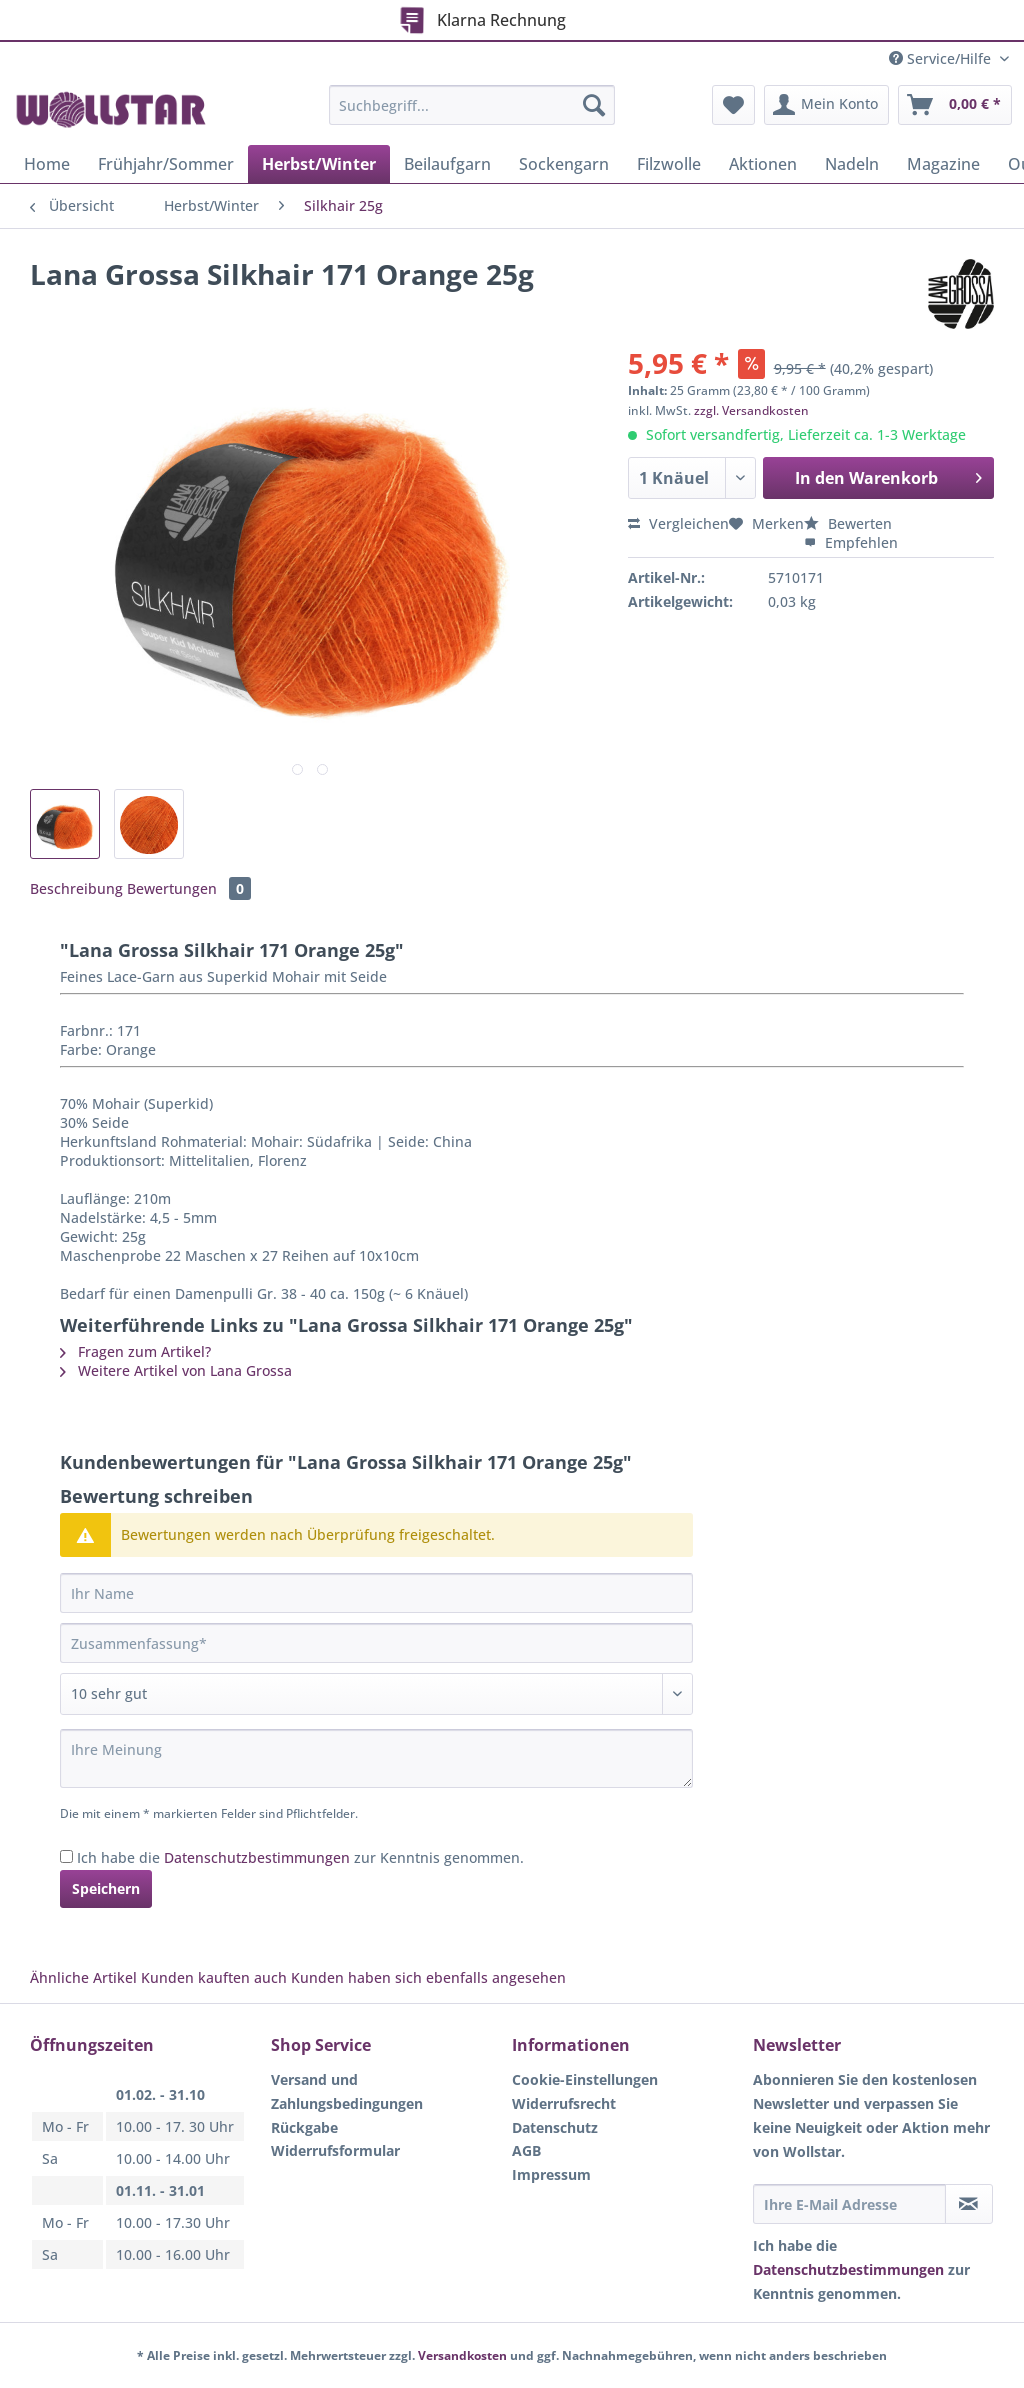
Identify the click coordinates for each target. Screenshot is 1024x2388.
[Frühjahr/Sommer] (166, 164)
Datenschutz (555, 2127)
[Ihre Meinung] (376, 1758)
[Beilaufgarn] (447, 164)
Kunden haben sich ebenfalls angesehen (428, 1977)
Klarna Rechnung (483, 17)
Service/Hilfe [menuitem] (942, 58)
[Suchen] (594, 105)
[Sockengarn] (564, 164)
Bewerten (848, 523)
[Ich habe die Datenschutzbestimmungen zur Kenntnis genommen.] (66, 1856)
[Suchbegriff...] (472, 105)
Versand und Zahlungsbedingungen (347, 2091)
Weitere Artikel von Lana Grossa (176, 1370)
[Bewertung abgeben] (376, 1694)
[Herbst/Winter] (319, 164)
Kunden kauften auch (214, 1977)
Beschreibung (76, 888)
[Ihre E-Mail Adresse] (849, 2204)
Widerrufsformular (335, 2150)
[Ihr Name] (376, 1593)
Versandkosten (462, 2355)
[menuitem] (472, 114)
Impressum (551, 2174)
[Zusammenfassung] (376, 1643)
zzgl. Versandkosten (751, 410)
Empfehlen (851, 542)
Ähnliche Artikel (83, 1977)
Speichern (106, 1888)
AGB (526, 2150)
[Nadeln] (852, 164)
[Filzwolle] (669, 164)
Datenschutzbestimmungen (257, 1857)
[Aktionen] (763, 164)
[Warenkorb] (955, 105)
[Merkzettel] (733, 105)
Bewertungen (189, 888)
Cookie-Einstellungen (585, 2079)
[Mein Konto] (826, 105)
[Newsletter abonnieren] (969, 2204)
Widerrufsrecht (564, 2103)
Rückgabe (304, 2127)
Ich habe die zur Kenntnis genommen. (300, 1857)
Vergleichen (678, 523)
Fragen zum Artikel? (135, 1351)
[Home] (47, 164)
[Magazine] (943, 164)
